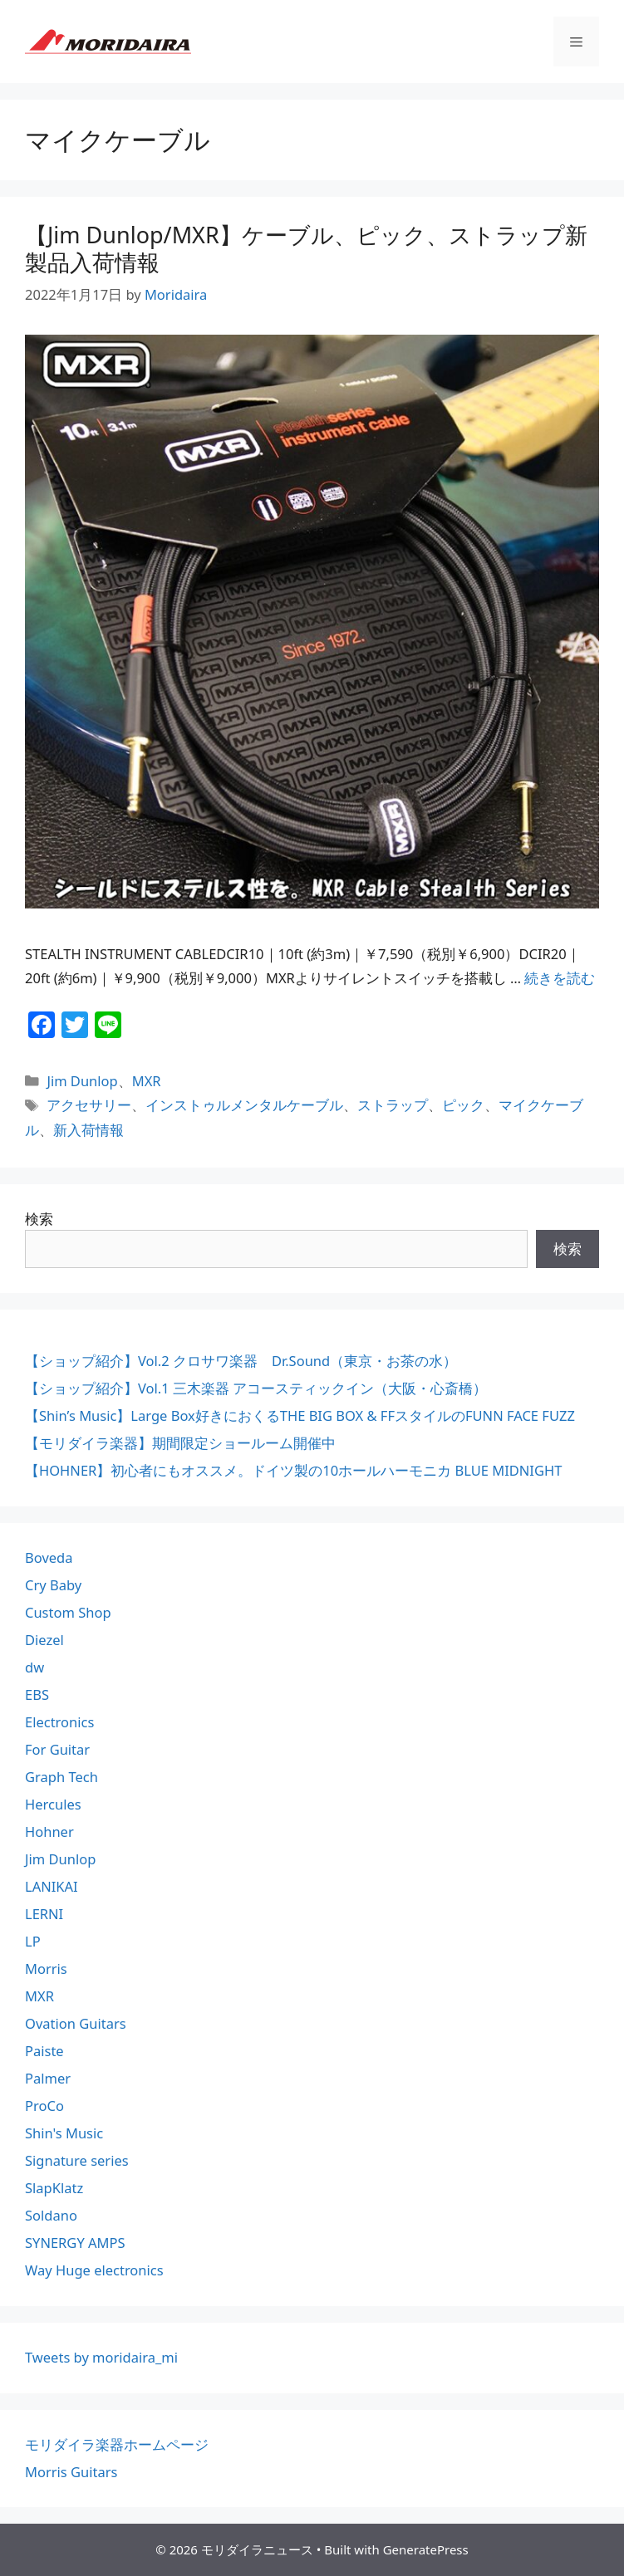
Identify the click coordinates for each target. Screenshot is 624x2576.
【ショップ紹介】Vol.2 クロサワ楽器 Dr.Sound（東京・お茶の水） (241, 1360)
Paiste (44, 2050)
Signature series (77, 2160)
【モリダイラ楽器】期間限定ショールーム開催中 (180, 1442)
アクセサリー (89, 1104)
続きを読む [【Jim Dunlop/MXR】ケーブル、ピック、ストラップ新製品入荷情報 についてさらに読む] (559, 977)
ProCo (44, 2105)
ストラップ (392, 1104)
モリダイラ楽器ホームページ (117, 2444)
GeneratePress (426, 2549)
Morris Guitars (71, 2471)
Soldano (51, 2215)
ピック (463, 1104)
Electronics (59, 1721)
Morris (46, 1968)
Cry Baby (53, 1584)
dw (34, 1667)
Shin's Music (64, 2133)
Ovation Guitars (75, 2023)
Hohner (49, 1831)
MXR (146, 1080)
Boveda (48, 1557)
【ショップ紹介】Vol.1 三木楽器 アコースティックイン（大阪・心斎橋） (256, 1388)
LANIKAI (51, 1886)
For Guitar (57, 1749)
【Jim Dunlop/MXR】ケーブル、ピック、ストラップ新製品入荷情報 (306, 248)
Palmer (48, 2078)
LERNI (44, 1913)
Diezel (44, 1639)
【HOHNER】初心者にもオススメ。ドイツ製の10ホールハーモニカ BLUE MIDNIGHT (293, 1470)
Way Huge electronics (94, 2270)
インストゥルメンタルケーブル (244, 1104)
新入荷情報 (88, 1129)
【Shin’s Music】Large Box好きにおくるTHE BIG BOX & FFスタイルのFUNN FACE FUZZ (300, 1415)
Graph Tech (61, 1776)
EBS (37, 1694)
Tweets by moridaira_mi (101, 2357)
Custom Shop (68, 1612)
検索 (39, 1218)
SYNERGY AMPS (75, 2242)
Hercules (53, 1804)
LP (33, 1941)
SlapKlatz (54, 2187)
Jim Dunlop (82, 1080)
